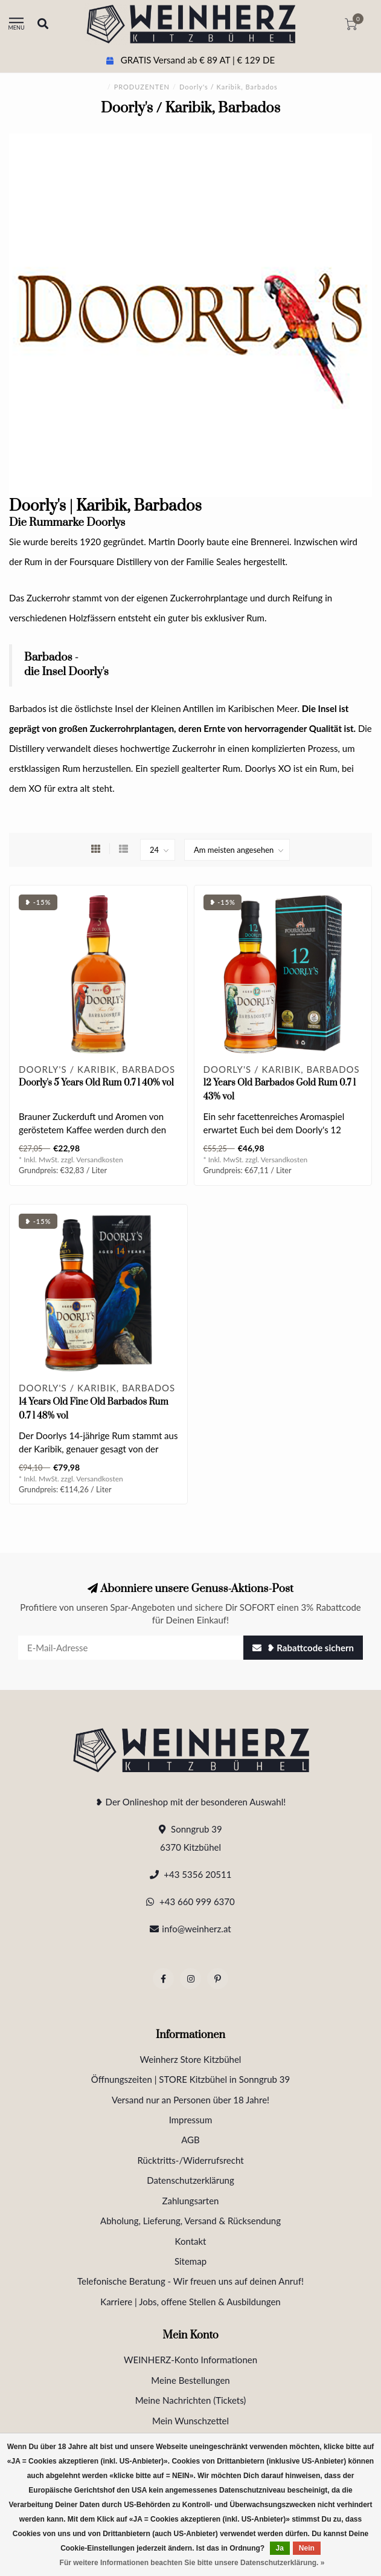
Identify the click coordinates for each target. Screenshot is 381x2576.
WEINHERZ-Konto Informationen (190, 2359)
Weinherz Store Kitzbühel (191, 2059)
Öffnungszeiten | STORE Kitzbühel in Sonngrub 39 (190, 2079)
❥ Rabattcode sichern (303, 1647)
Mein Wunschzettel (190, 2420)
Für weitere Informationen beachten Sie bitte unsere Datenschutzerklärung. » (192, 2562)
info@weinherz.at (196, 1928)
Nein (307, 2548)
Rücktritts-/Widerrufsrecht (190, 2160)
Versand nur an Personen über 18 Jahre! (190, 2099)
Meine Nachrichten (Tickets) (190, 2400)
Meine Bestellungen (190, 2380)
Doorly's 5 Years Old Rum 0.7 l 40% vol (96, 1083)
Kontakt (191, 2241)
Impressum (191, 2119)
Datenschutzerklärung (190, 2180)
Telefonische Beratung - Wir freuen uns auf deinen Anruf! (190, 2281)
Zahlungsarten (190, 2200)
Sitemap (190, 2261)
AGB (190, 2139)
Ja (280, 2548)
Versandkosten (99, 1159)
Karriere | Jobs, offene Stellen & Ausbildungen (190, 2301)
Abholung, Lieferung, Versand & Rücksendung (190, 2220)
